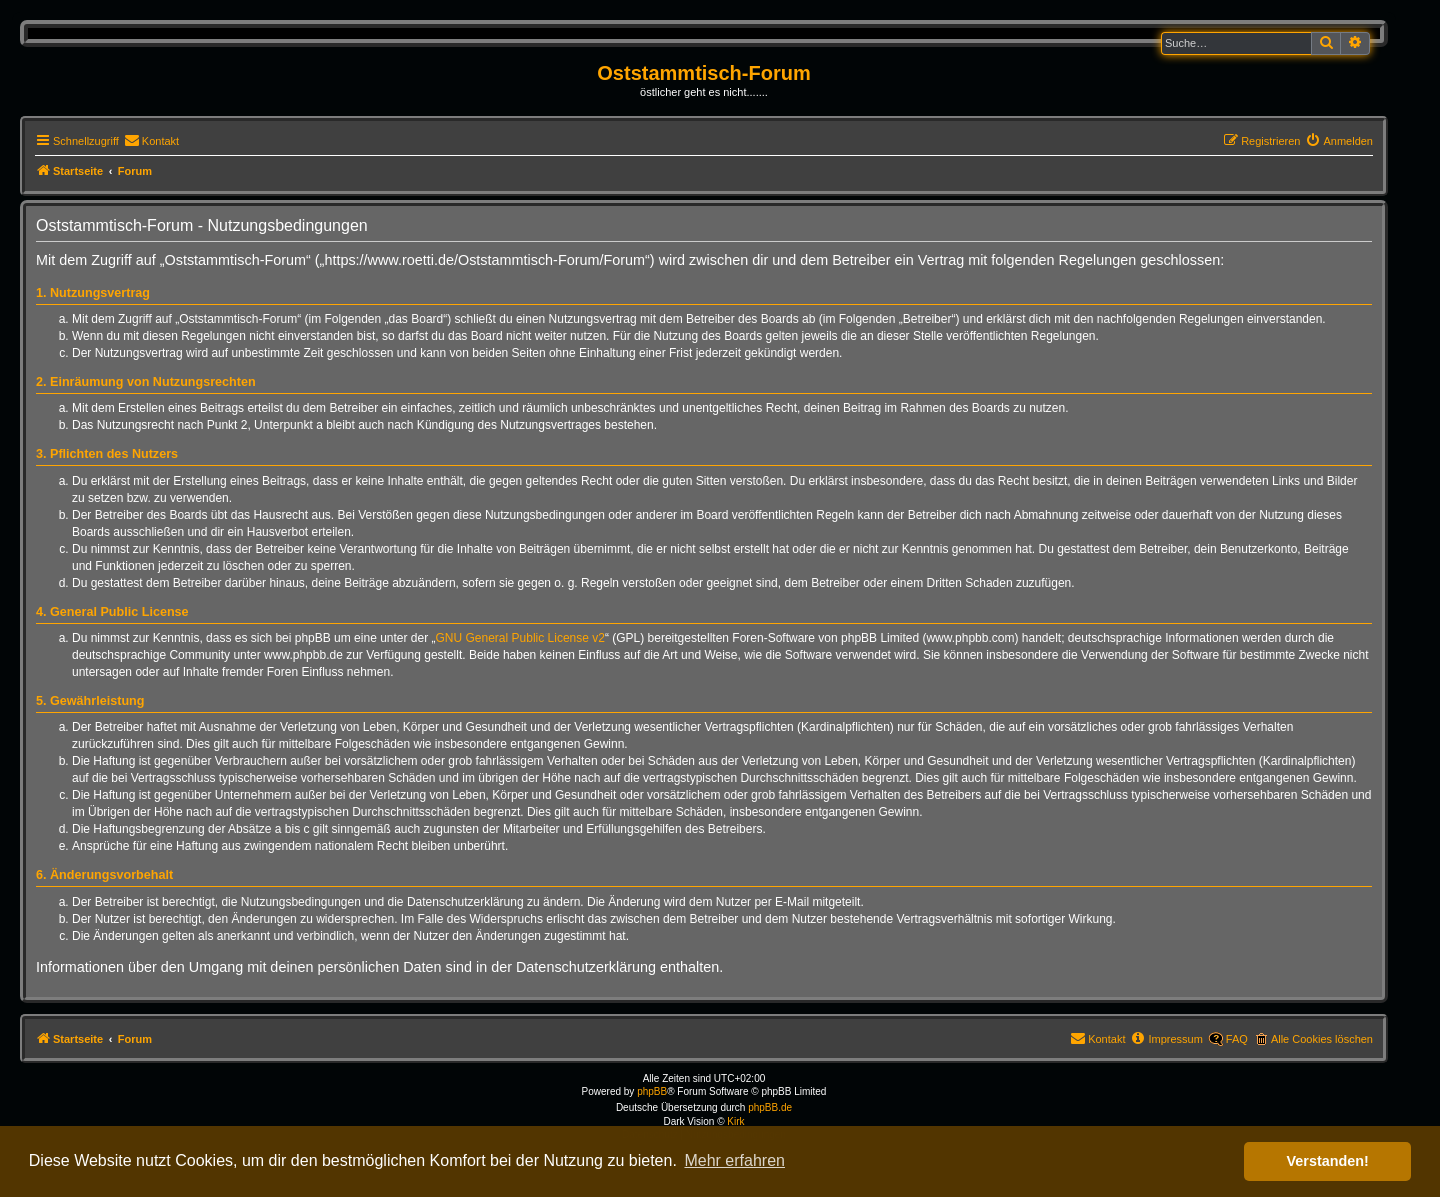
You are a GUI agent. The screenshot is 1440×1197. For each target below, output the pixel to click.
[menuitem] (151, 141)
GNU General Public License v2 (520, 638)
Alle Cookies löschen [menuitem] (1322, 1039)
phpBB (652, 1091)
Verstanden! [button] (1328, 1161)
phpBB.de (770, 1107)
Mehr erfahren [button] (734, 1160)
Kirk (735, 1121)
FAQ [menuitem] (1237, 1039)
